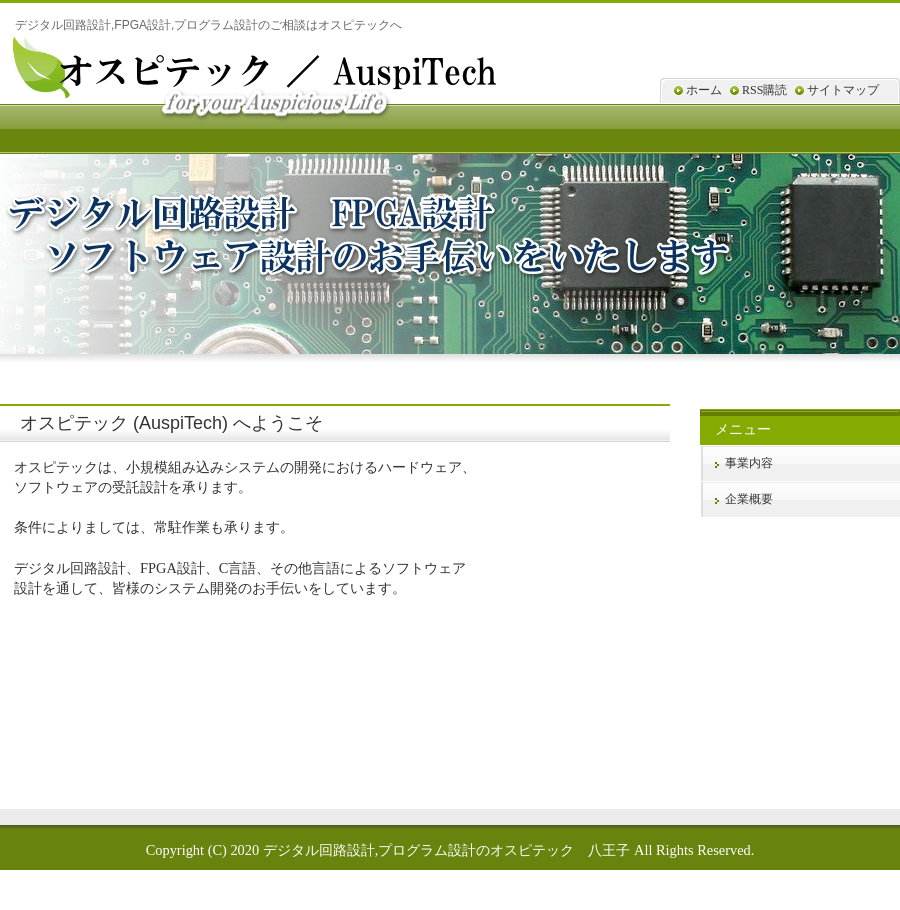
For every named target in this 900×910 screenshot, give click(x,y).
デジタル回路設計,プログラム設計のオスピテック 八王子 (447, 850)
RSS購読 (764, 90)
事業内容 (749, 463)
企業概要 (749, 499)
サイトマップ (843, 90)
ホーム (704, 90)
